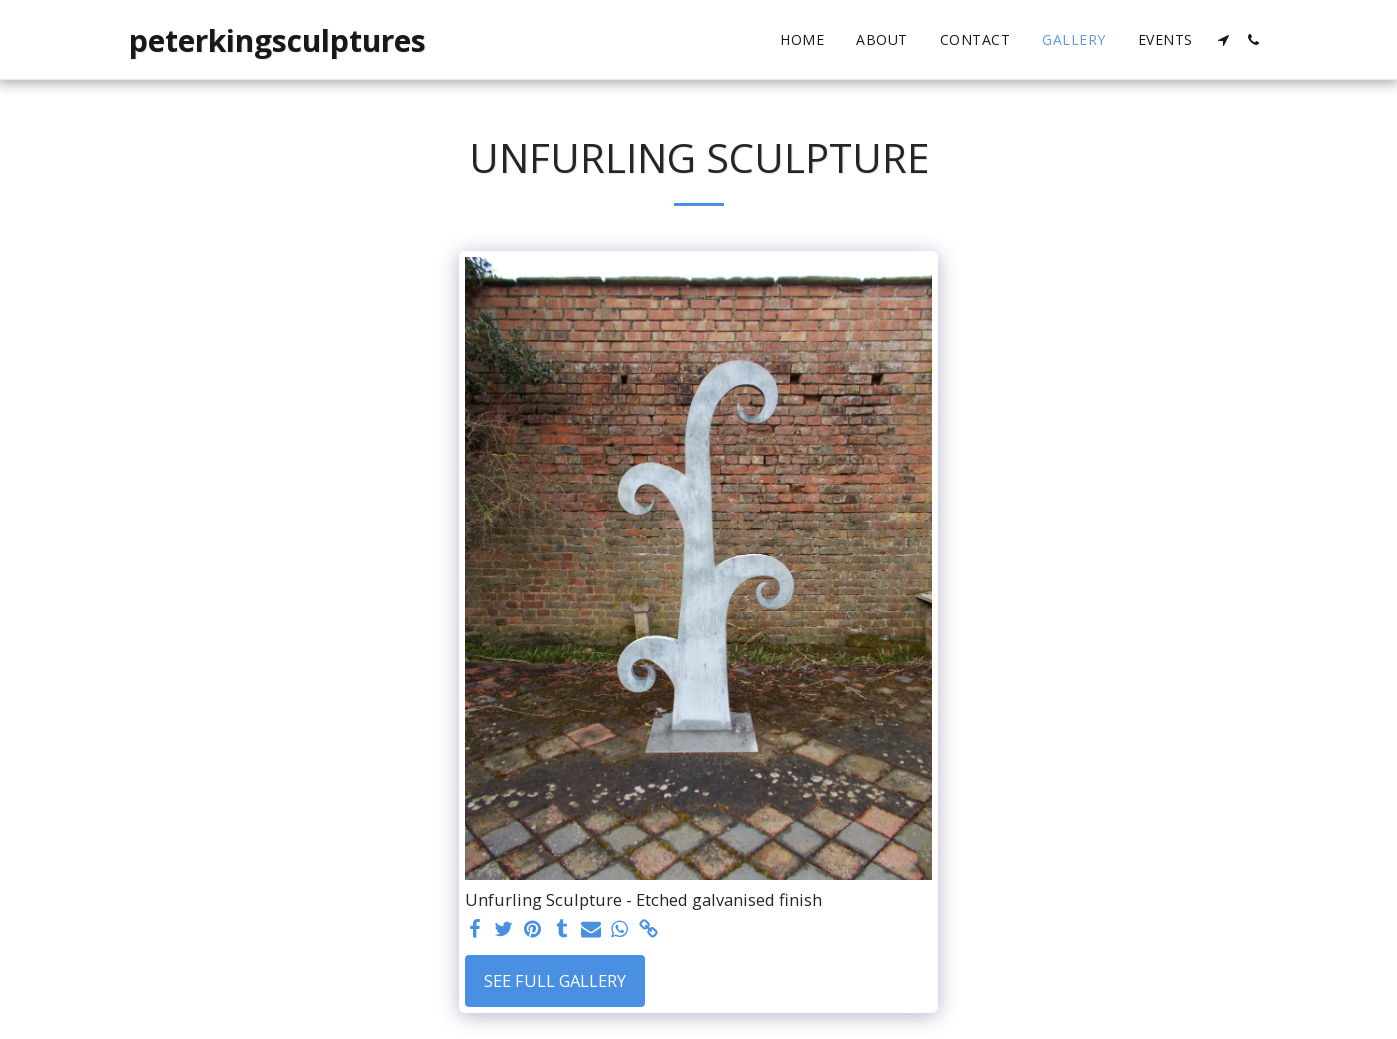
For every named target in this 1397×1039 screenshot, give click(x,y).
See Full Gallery (555, 980)
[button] (1224, 40)
